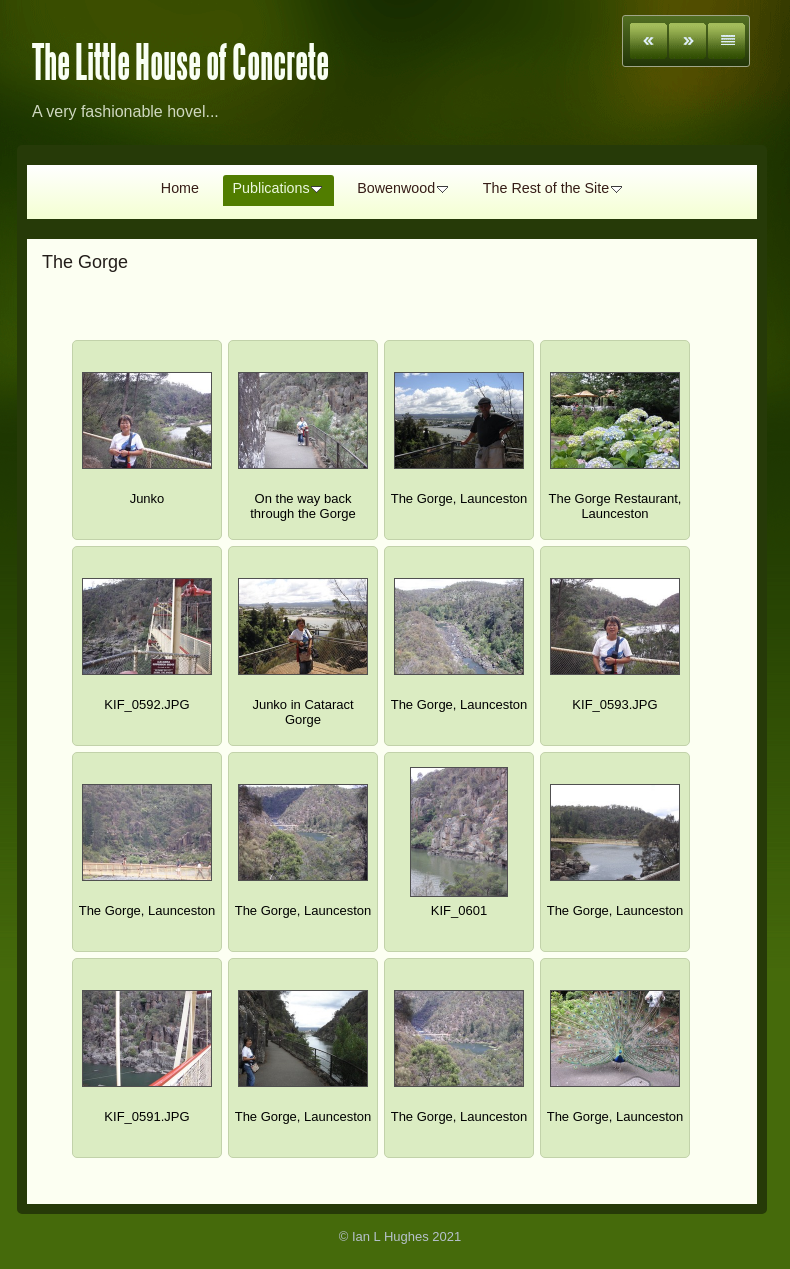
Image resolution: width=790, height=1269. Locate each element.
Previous (648, 41)
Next (687, 41)
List (726, 41)
